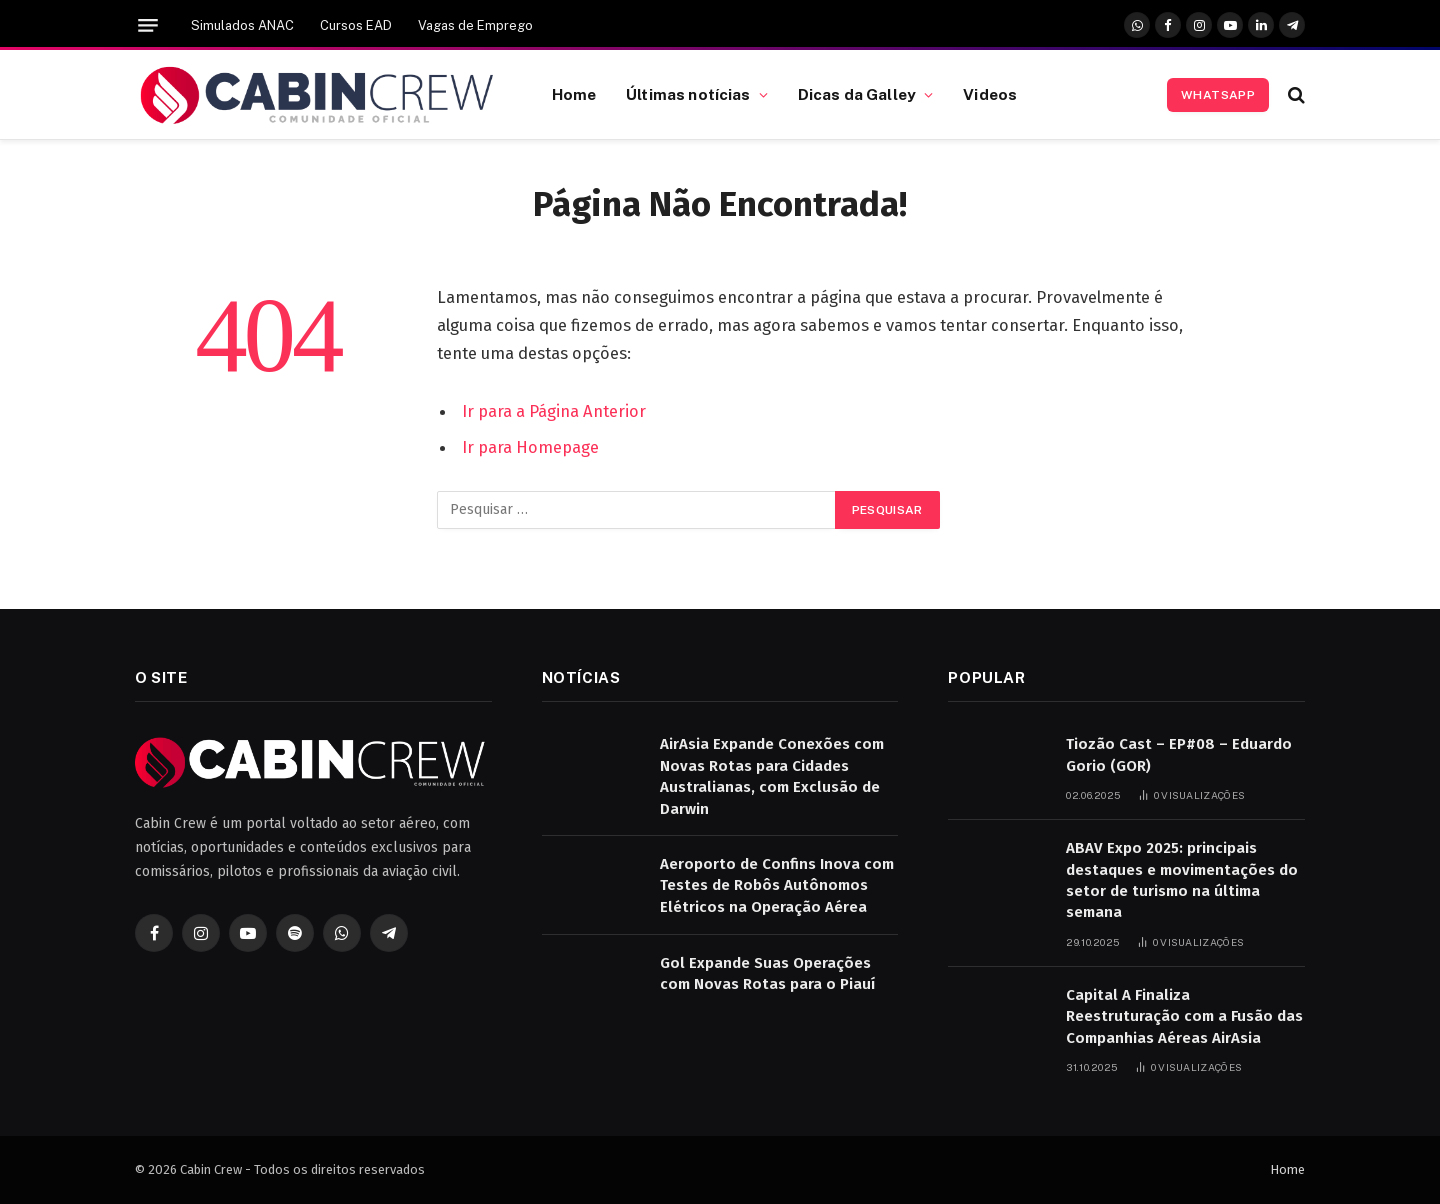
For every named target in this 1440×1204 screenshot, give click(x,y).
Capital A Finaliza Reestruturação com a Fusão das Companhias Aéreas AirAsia (1184, 1016)
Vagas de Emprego (475, 25)
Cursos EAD (356, 25)
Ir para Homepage (530, 447)
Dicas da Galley (857, 94)
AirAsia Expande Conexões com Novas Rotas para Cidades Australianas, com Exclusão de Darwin (772, 776)
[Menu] (148, 25)
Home (574, 94)
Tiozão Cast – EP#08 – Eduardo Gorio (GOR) (1179, 754)
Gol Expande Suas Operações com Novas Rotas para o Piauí (767, 973)
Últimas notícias (688, 94)
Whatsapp (1218, 95)
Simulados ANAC (242, 25)
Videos (990, 94)
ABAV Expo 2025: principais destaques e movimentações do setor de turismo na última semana (1182, 880)
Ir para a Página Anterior (554, 411)
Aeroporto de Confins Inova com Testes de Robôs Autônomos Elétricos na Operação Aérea (777, 885)
